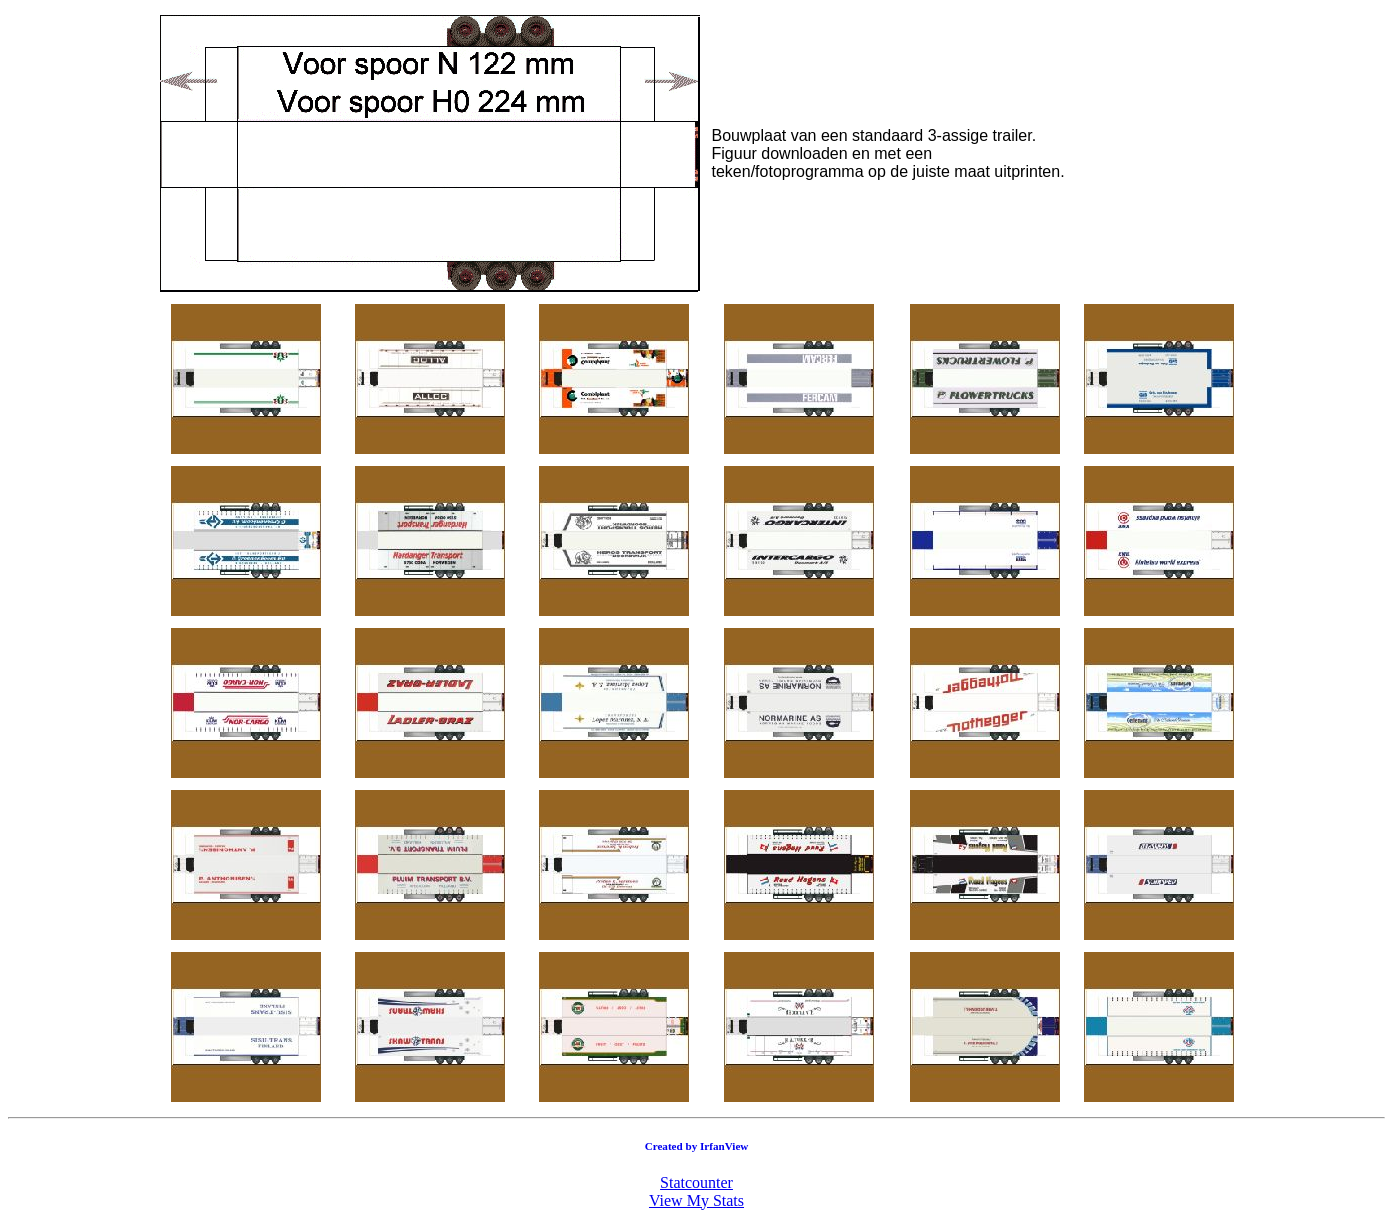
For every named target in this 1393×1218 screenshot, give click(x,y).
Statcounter (696, 1182)
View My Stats (696, 1200)
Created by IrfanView (697, 1146)
